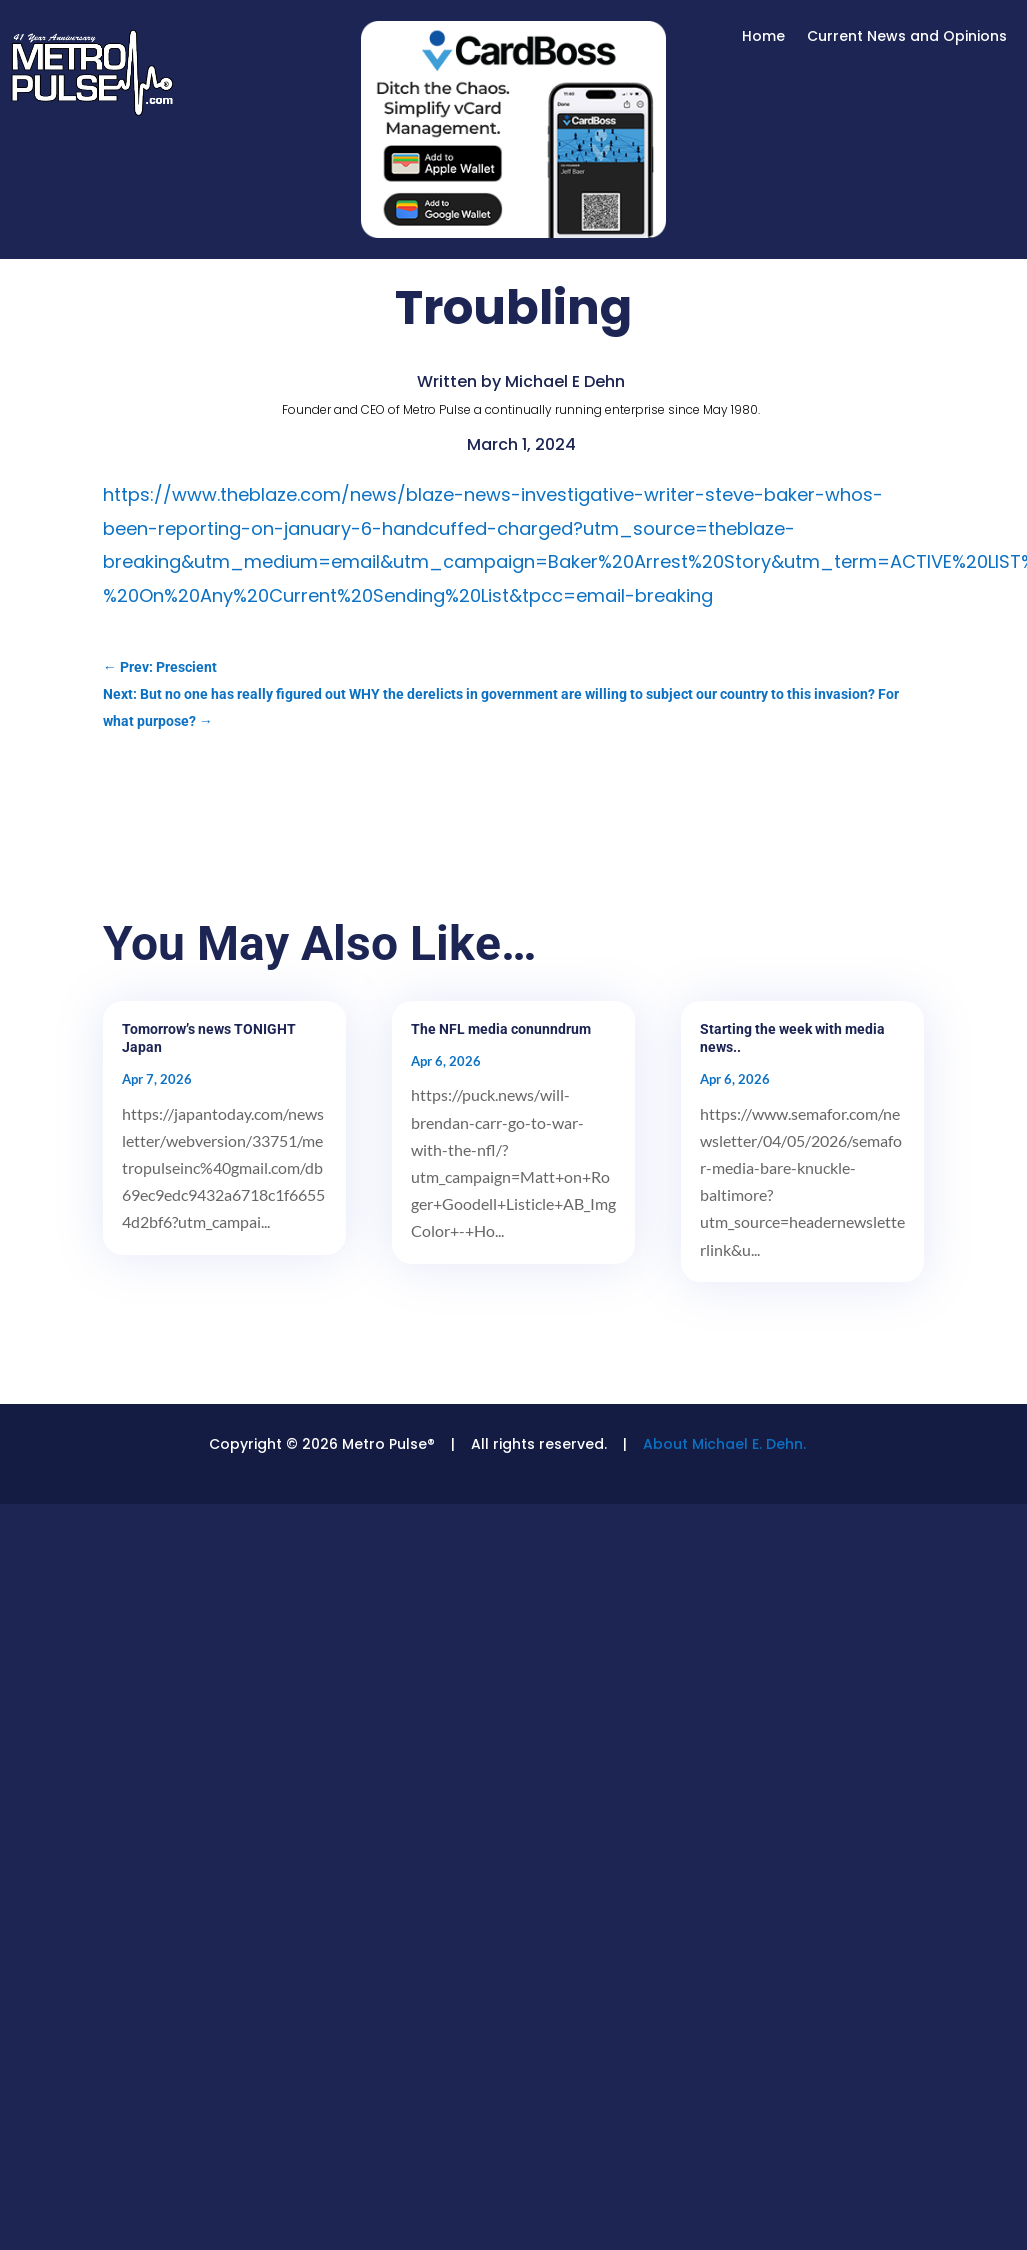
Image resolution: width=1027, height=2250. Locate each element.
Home (763, 37)
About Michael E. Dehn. (724, 1444)
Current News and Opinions (907, 37)
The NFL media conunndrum (501, 1029)
